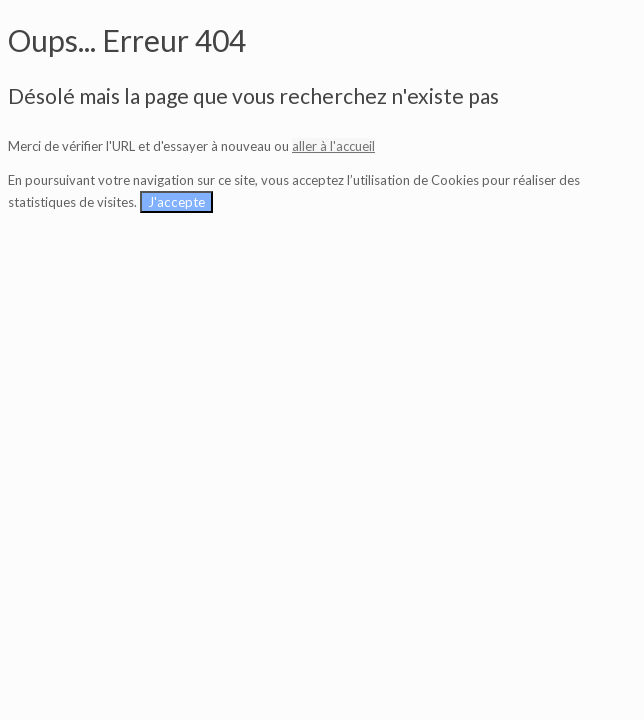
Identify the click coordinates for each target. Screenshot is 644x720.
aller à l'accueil (333, 146)
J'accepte (176, 202)
